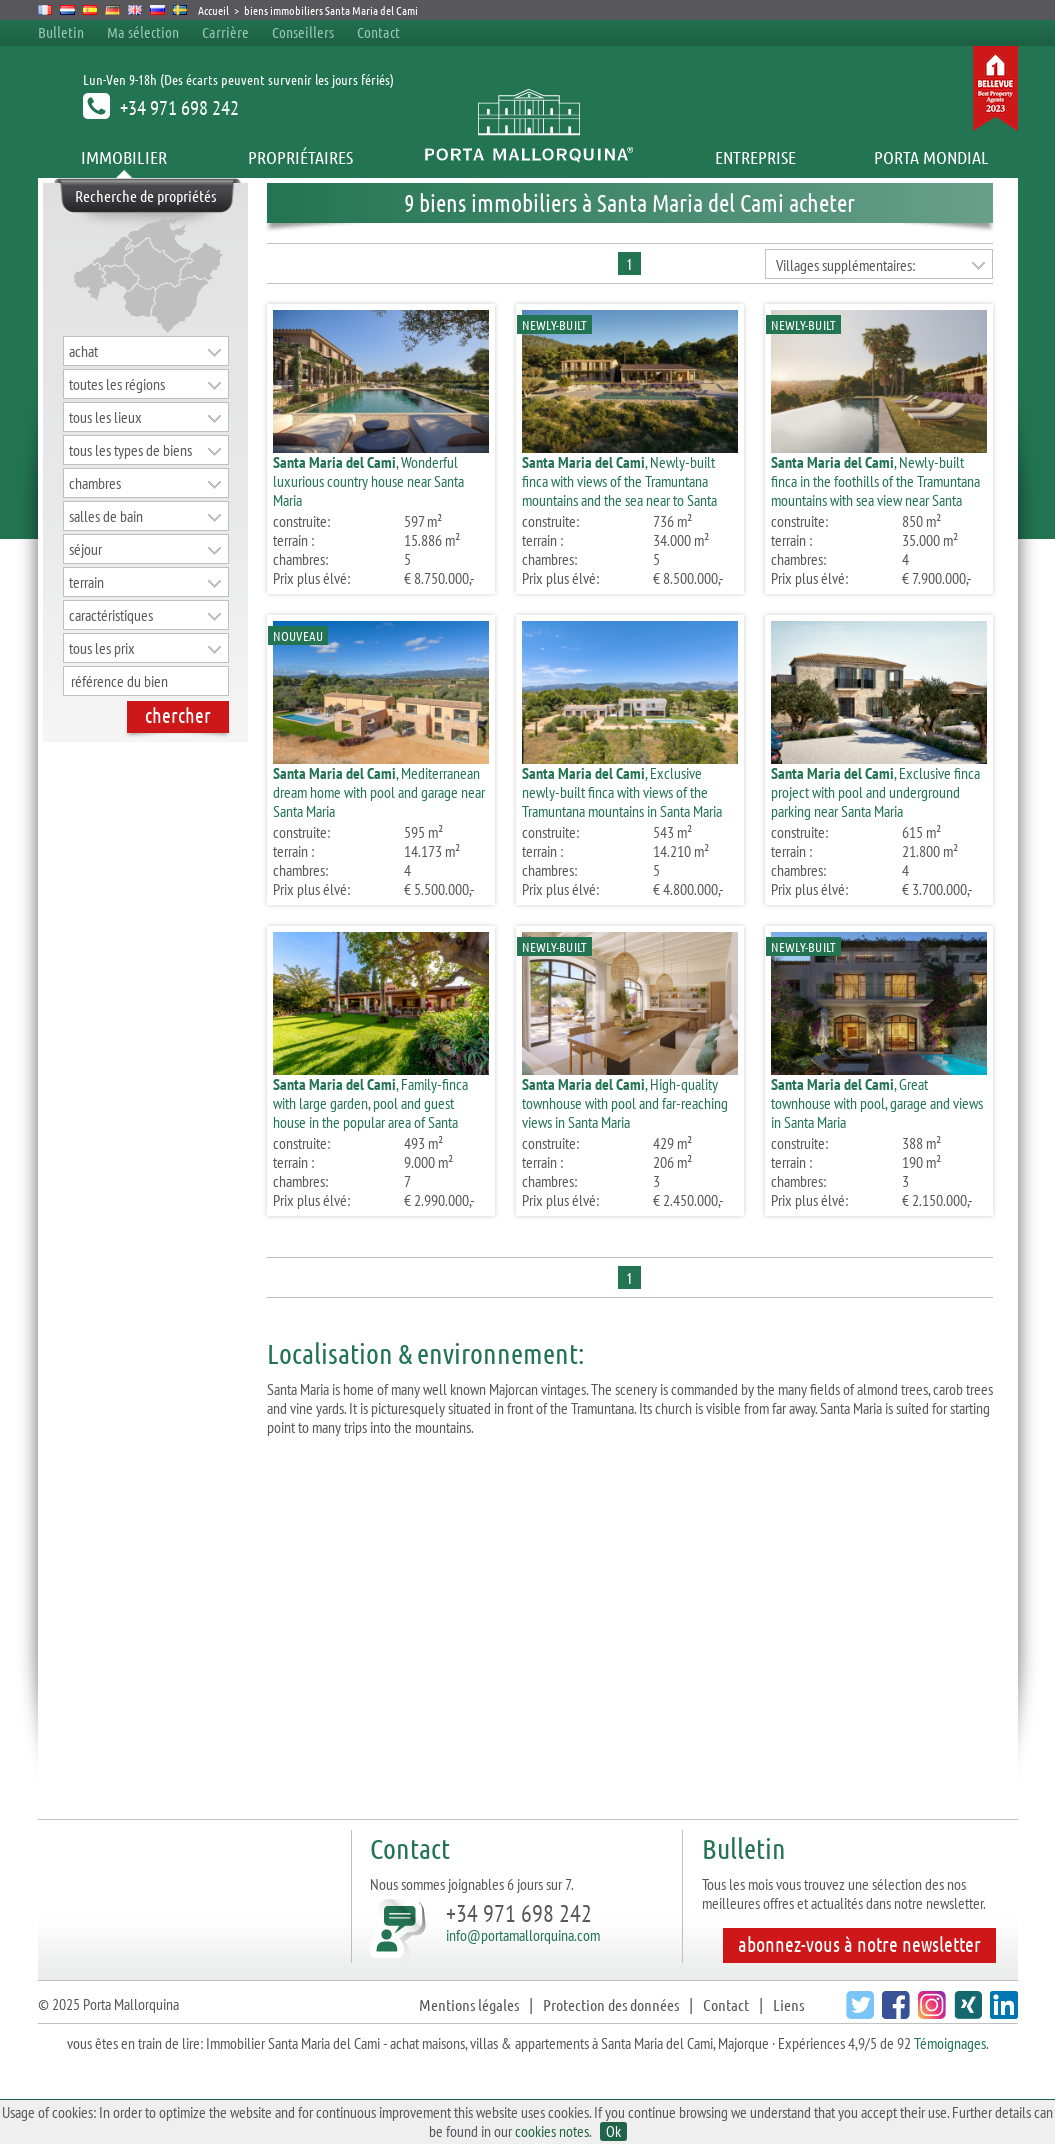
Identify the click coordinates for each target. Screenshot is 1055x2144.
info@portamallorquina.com (523, 1935)
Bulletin (61, 32)
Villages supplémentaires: (845, 265)
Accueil (213, 10)
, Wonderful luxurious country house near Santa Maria (368, 481)
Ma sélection (143, 32)
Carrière (225, 32)
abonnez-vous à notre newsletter (859, 1944)
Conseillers (304, 32)
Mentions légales (469, 2004)
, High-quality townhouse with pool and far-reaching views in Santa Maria (625, 1103)
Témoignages (950, 2043)
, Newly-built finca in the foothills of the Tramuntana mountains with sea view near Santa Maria (875, 490)
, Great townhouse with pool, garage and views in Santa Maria (877, 1103)
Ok (613, 2131)
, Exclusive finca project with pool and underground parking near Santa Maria (875, 792)
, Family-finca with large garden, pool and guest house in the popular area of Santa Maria (370, 1112)
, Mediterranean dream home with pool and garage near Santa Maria (379, 792)
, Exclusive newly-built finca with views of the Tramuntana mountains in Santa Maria (622, 792)
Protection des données (611, 2004)
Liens (788, 2004)
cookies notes (552, 2131)
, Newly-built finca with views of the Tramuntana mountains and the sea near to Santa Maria (619, 490)
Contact (378, 32)
